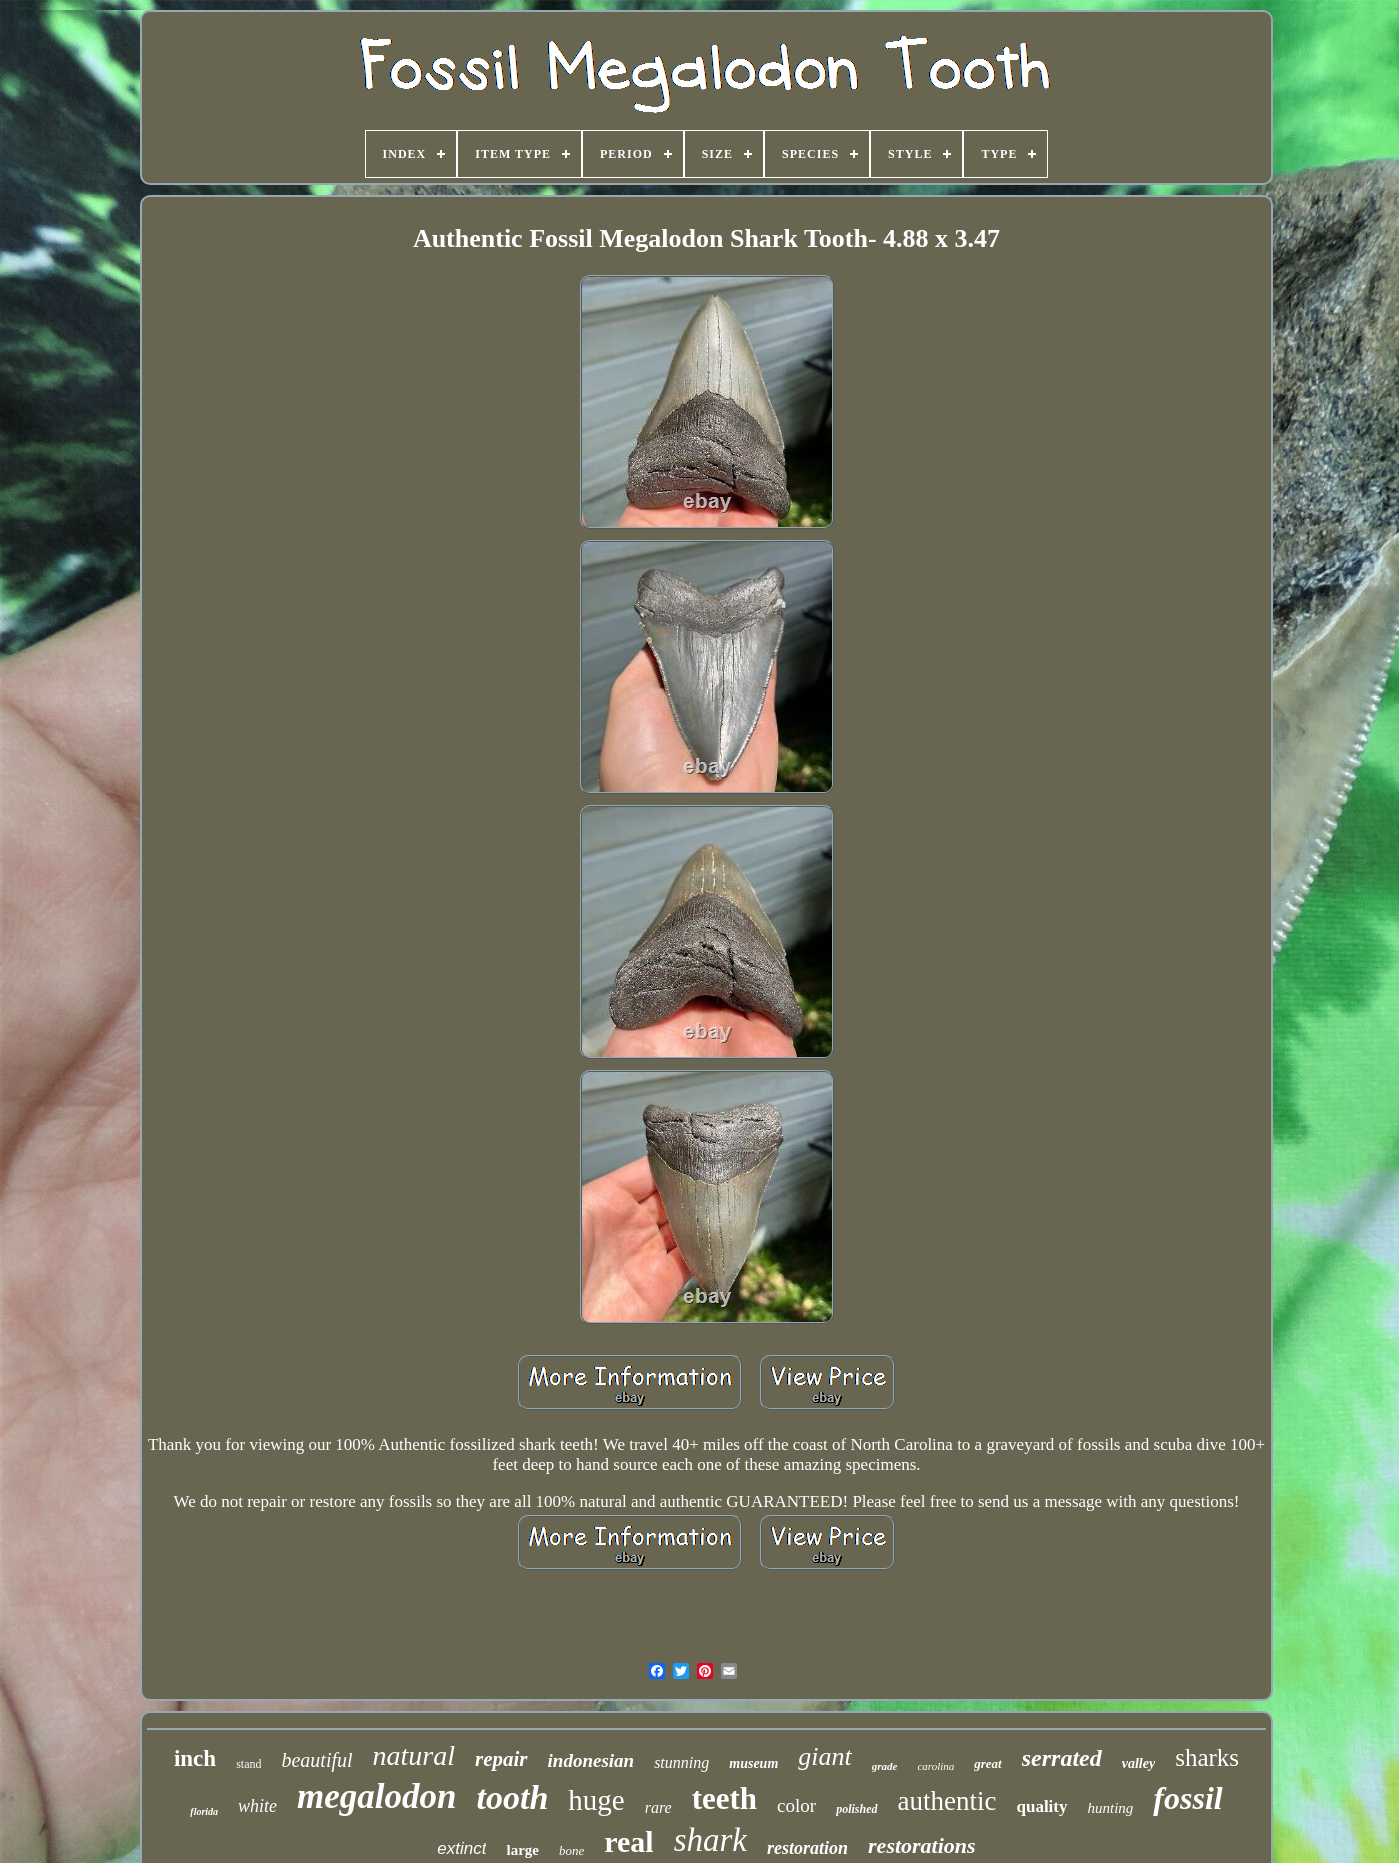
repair (501, 1759)
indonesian (591, 1760)
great (987, 1763)
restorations (922, 1845)
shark (710, 1840)
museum (753, 1763)
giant (824, 1756)
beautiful (316, 1760)
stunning (681, 1762)
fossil (1187, 1798)
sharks (1207, 1757)
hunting (1111, 1808)
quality (1041, 1806)
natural (414, 1755)
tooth (513, 1797)
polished (856, 1809)
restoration (807, 1848)
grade (885, 1766)
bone (571, 1850)
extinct (461, 1848)
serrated (1062, 1758)
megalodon (376, 1796)
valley (1138, 1763)
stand (248, 1764)
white (257, 1806)
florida (204, 1811)
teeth (724, 1798)
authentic (947, 1801)
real (628, 1841)
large (522, 1850)
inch (195, 1758)
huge (596, 1800)
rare (658, 1807)
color (796, 1805)
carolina (935, 1766)
